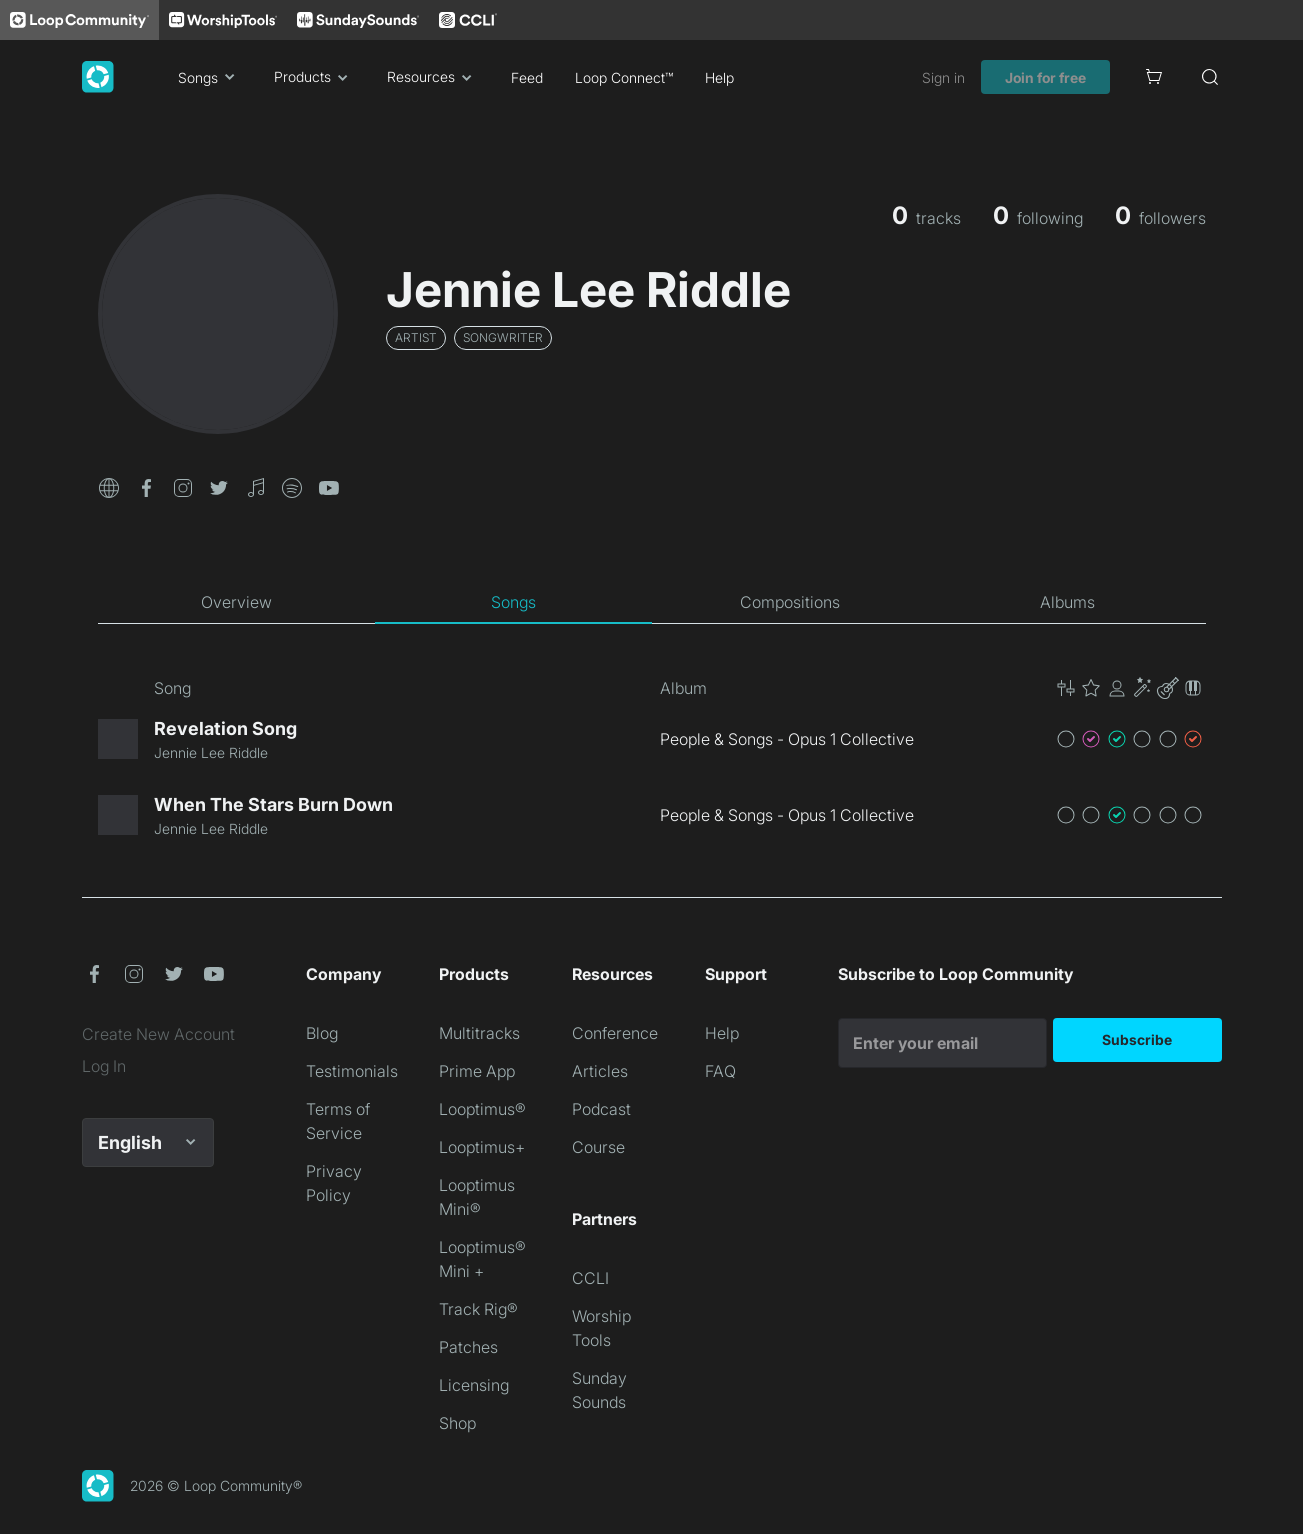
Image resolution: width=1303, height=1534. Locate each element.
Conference (615, 1033)
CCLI (590, 1278)
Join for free (1045, 77)
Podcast (601, 1109)
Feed (527, 77)
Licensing (474, 1385)
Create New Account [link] (158, 1034)
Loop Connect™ (624, 77)
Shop (457, 1423)
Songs (210, 77)
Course (598, 1147)
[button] (109, 486)
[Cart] (1154, 77)
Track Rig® (478, 1309)
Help (719, 77)
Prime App (477, 1071)
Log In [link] (104, 1066)
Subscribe (1137, 1039)
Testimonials (352, 1071)
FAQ (720, 1071)
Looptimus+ (482, 1147)
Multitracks (479, 1033)
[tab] (236, 602)
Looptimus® (482, 1109)
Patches (468, 1347)
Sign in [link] (943, 77)
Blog (322, 1033)
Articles (600, 1071)
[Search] (1210, 77)
